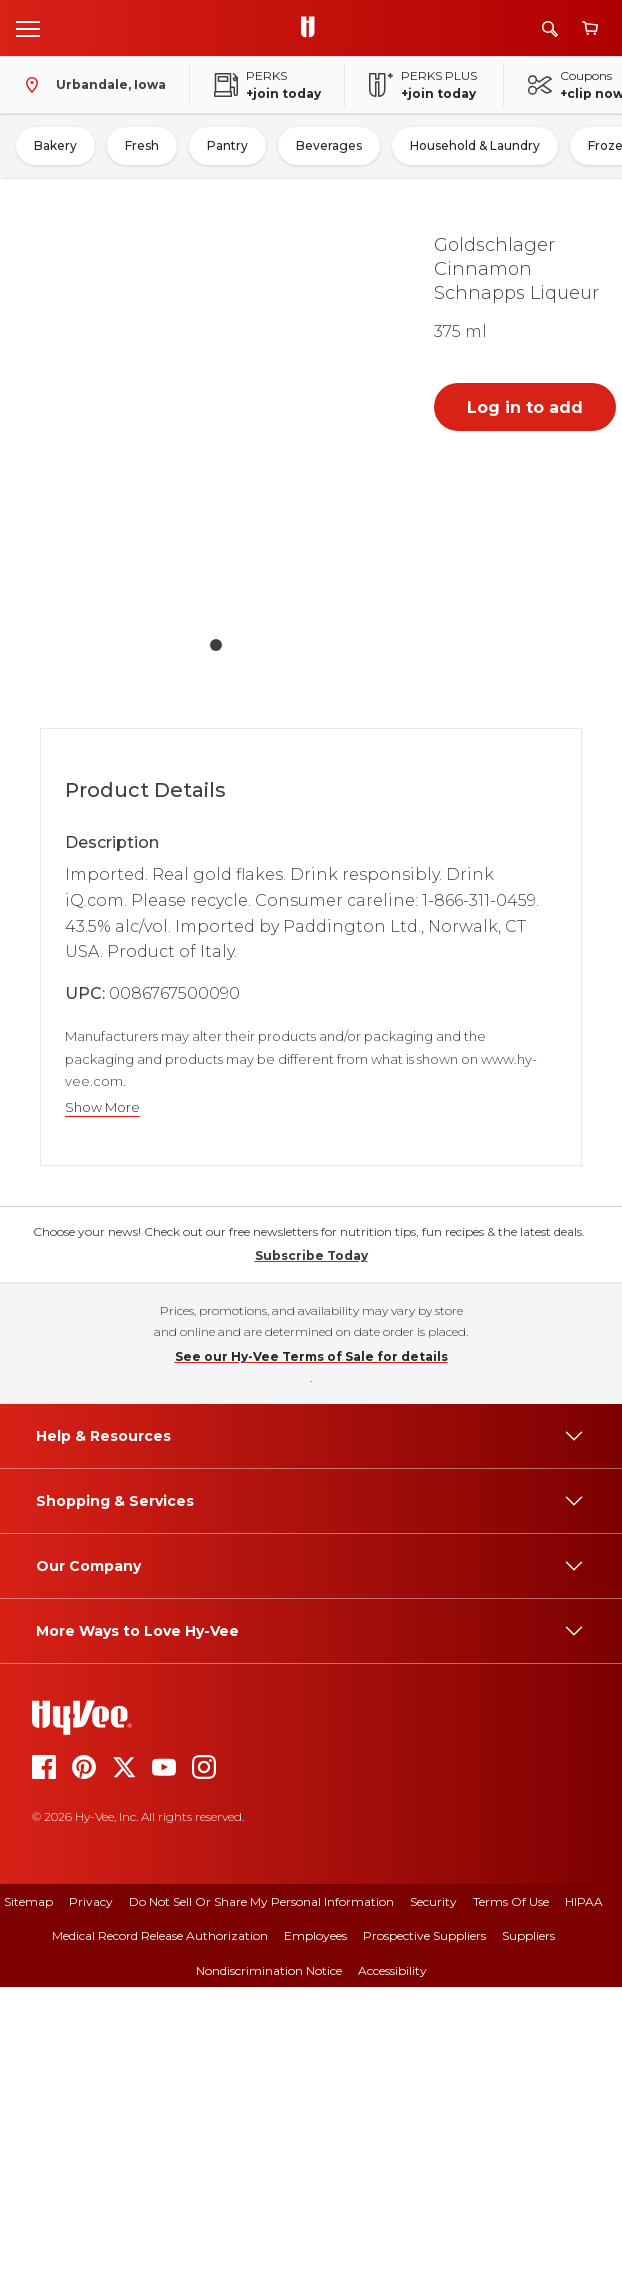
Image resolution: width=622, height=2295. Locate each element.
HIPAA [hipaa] (584, 2209)
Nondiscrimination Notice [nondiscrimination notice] (269, 2278)
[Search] (550, 28)
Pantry (227, 145)
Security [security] (433, 2209)
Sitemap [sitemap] (28, 2209)
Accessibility (392, 2278)
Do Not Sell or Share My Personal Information (261, 2209)
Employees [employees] (315, 2243)
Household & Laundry (475, 145)
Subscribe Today (311, 1563)
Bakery (55, 145)
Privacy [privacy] (91, 2209)
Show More (102, 1107)
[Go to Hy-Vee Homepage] (313, 28)
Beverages (329, 145)
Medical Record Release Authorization (160, 2243)
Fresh (142, 145)
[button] (216, 421)
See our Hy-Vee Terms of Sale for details (311, 1664)
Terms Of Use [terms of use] (511, 2209)
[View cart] (590, 28)
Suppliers (528, 2243)
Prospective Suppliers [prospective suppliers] (424, 2243)
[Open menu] (28, 28)
